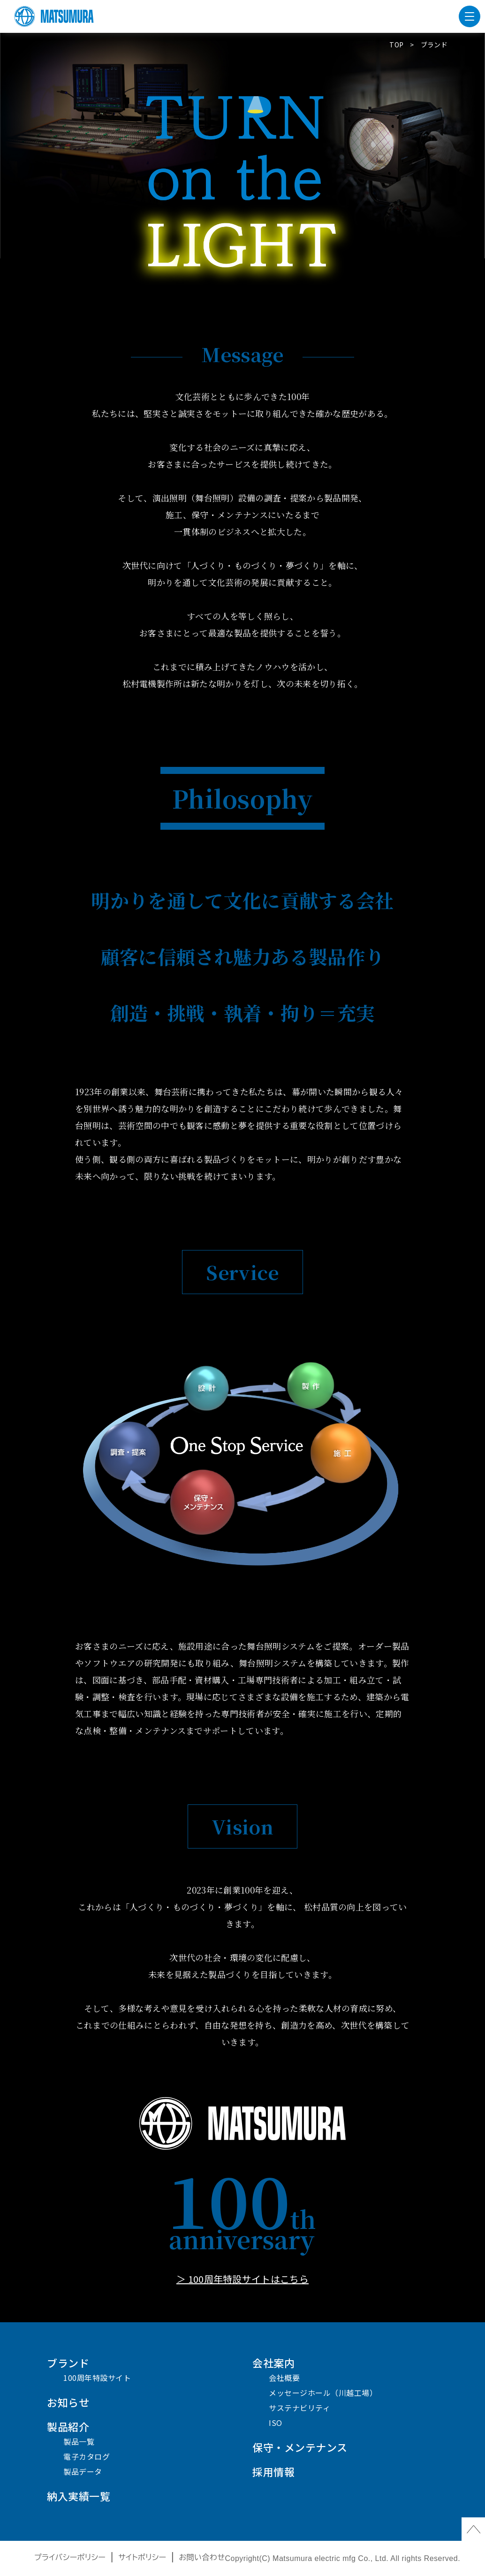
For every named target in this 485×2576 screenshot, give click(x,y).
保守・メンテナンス (300, 2447)
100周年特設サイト (97, 2377)
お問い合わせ (202, 2557)
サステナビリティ (299, 2407)
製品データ (82, 2471)
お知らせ (68, 2401)
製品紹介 (68, 2426)
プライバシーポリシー (70, 2557)
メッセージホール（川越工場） (323, 2392)
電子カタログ (86, 2456)
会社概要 (284, 2377)
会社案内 (273, 2362)
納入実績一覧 (78, 2495)
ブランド (68, 2362)
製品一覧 (78, 2441)
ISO (275, 2422)
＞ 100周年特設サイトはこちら (242, 2279)
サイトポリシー (142, 2557)
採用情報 (273, 2471)
